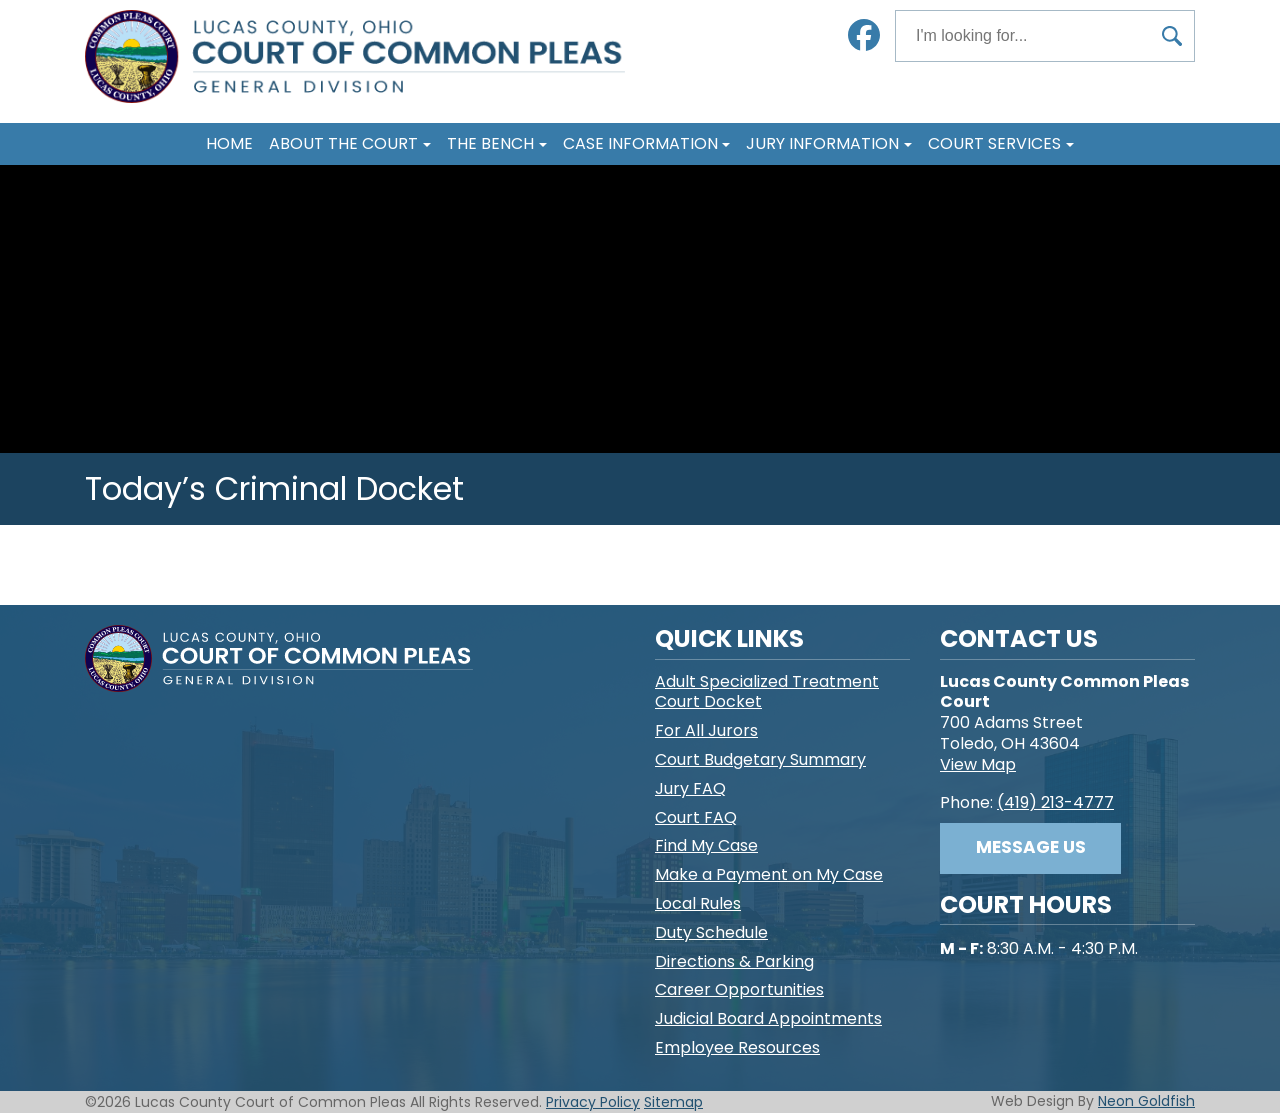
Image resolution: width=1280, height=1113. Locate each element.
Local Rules (698, 903)
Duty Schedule (711, 932)
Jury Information (822, 143)
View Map (978, 764)
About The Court (343, 143)
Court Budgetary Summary (760, 759)
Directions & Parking (734, 961)
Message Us (1031, 847)
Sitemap (673, 1102)
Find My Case (706, 845)
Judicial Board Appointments (768, 1018)
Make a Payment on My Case (769, 874)
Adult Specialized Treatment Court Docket (767, 692)
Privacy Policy (593, 1102)
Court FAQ (696, 817)
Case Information (640, 143)
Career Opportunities (739, 989)
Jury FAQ (690, 788)
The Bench (490, 143)
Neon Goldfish (1146, 1101)
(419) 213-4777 (1055, 802)
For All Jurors (706, 730)
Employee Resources (737, 1047)
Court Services (994, 143)
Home (229, 143)
